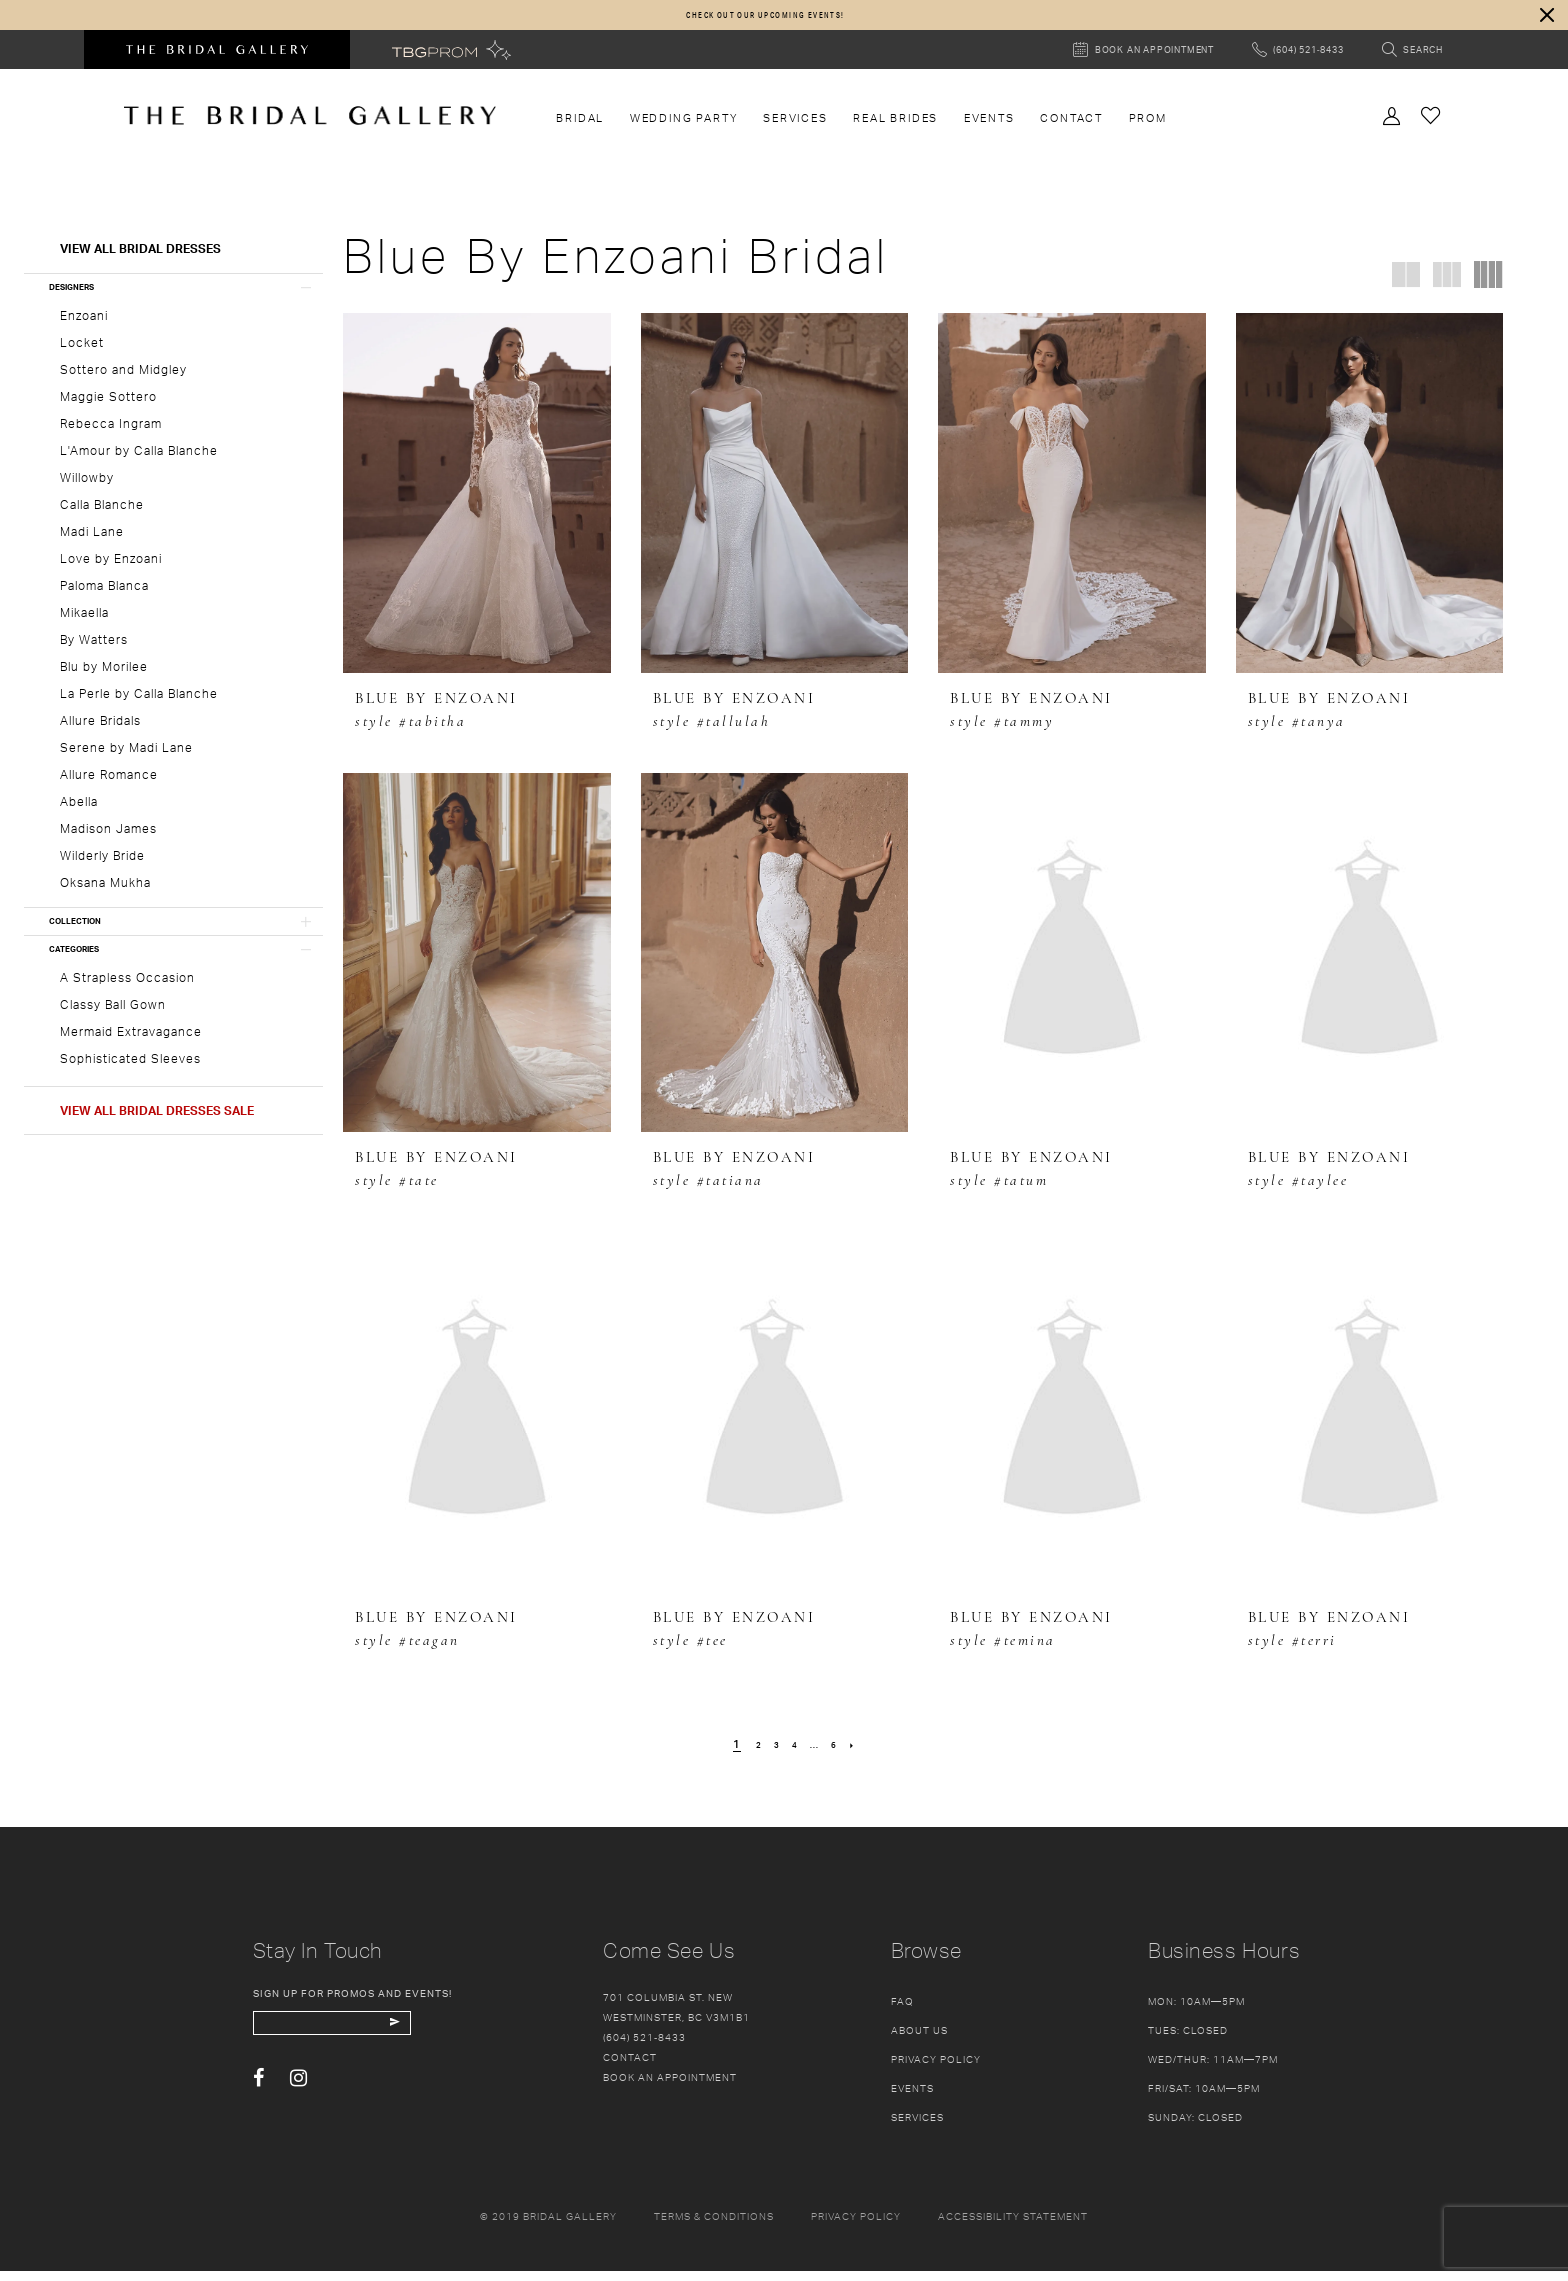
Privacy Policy (936, 2069)
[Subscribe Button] (455, 2038)
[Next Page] (870, 1754)
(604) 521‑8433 (644, 2047)
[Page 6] (846, 1754)
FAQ (902, 2011)
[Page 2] (746, 1754)
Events (912, 2098)
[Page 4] (794, 1754)
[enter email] (365, 2038)
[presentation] (477, 503)
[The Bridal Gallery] (310, 125)
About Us (919, 2040)
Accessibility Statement (1013, 2226)
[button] (1538, 20)
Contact (630, 2067)
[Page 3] (770, 1754)
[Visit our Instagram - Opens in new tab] (298, 2098)
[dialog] (784, 20)
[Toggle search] (1412, 59)
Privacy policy (856, 2226)
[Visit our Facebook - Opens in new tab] (258, 2098)
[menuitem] (580, 128)
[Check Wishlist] (1431, 124)
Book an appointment (670, 2087)
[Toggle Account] (1392, 124)
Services (917, 2127)
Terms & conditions (714, 2226)
